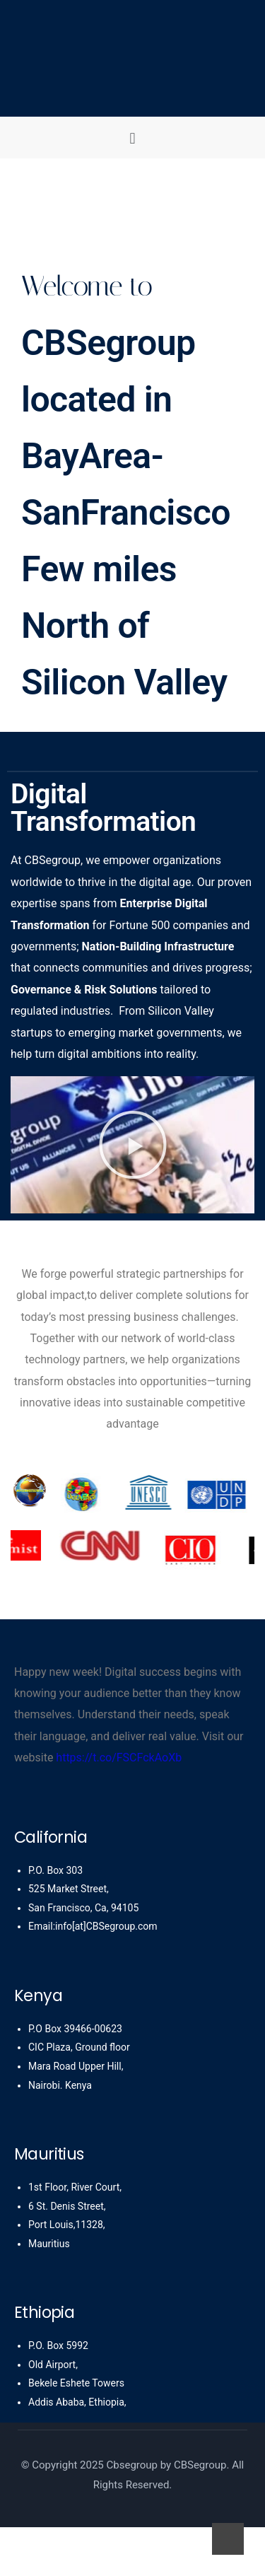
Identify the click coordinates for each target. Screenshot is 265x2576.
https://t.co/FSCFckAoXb (119, 1757)
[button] (132, 137)
